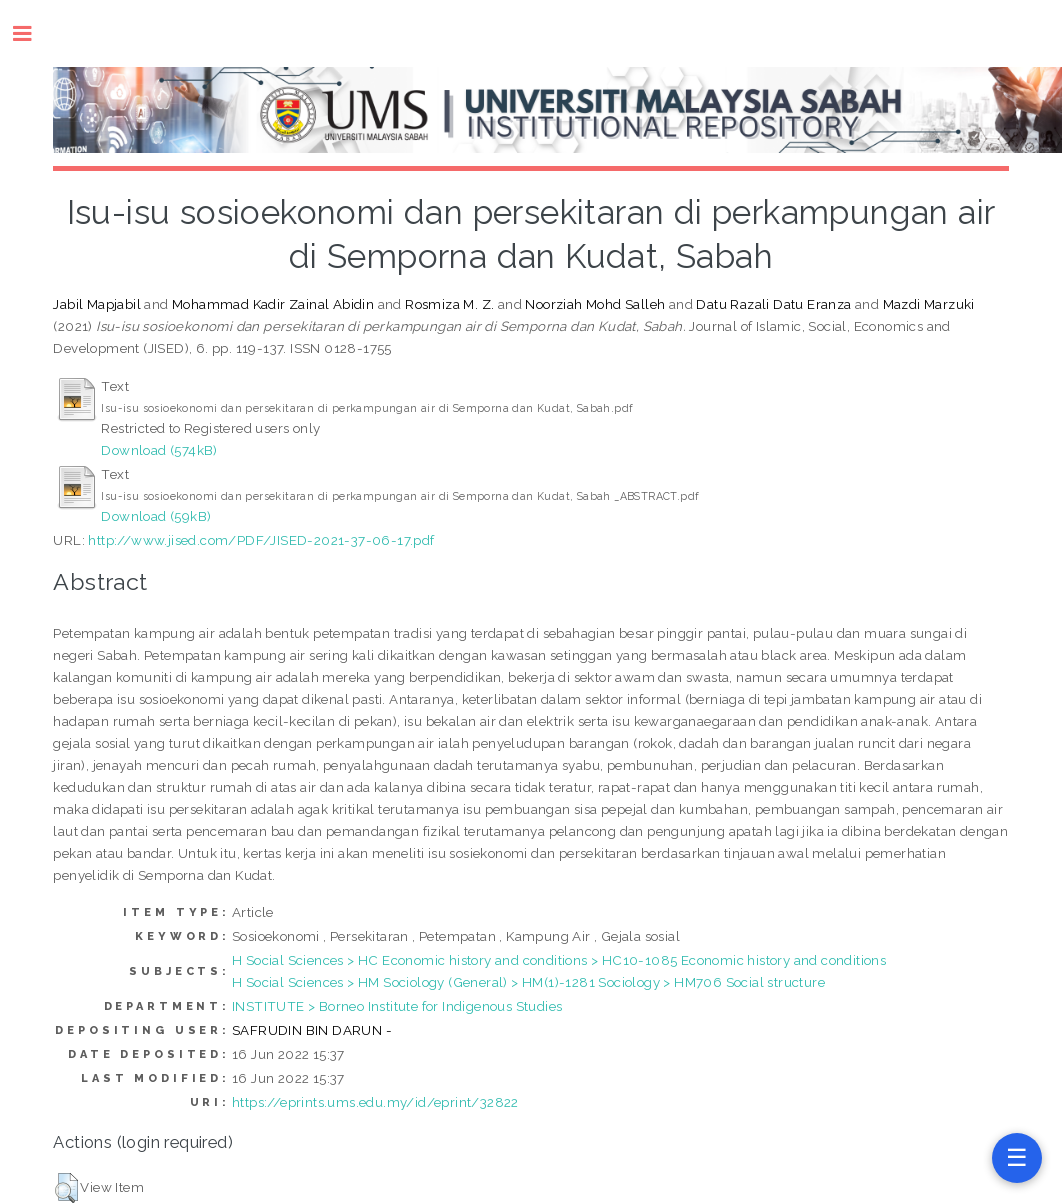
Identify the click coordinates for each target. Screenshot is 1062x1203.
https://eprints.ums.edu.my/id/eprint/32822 (375, 1102)
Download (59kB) (156, 516)
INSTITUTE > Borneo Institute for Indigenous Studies (397, 1006)
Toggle (32, 33)
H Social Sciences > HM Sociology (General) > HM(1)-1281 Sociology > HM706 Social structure (528, 982)
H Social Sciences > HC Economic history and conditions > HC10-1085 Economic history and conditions (559, 960)
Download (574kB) (159, 450)
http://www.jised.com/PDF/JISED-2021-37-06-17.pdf (261, 540)
